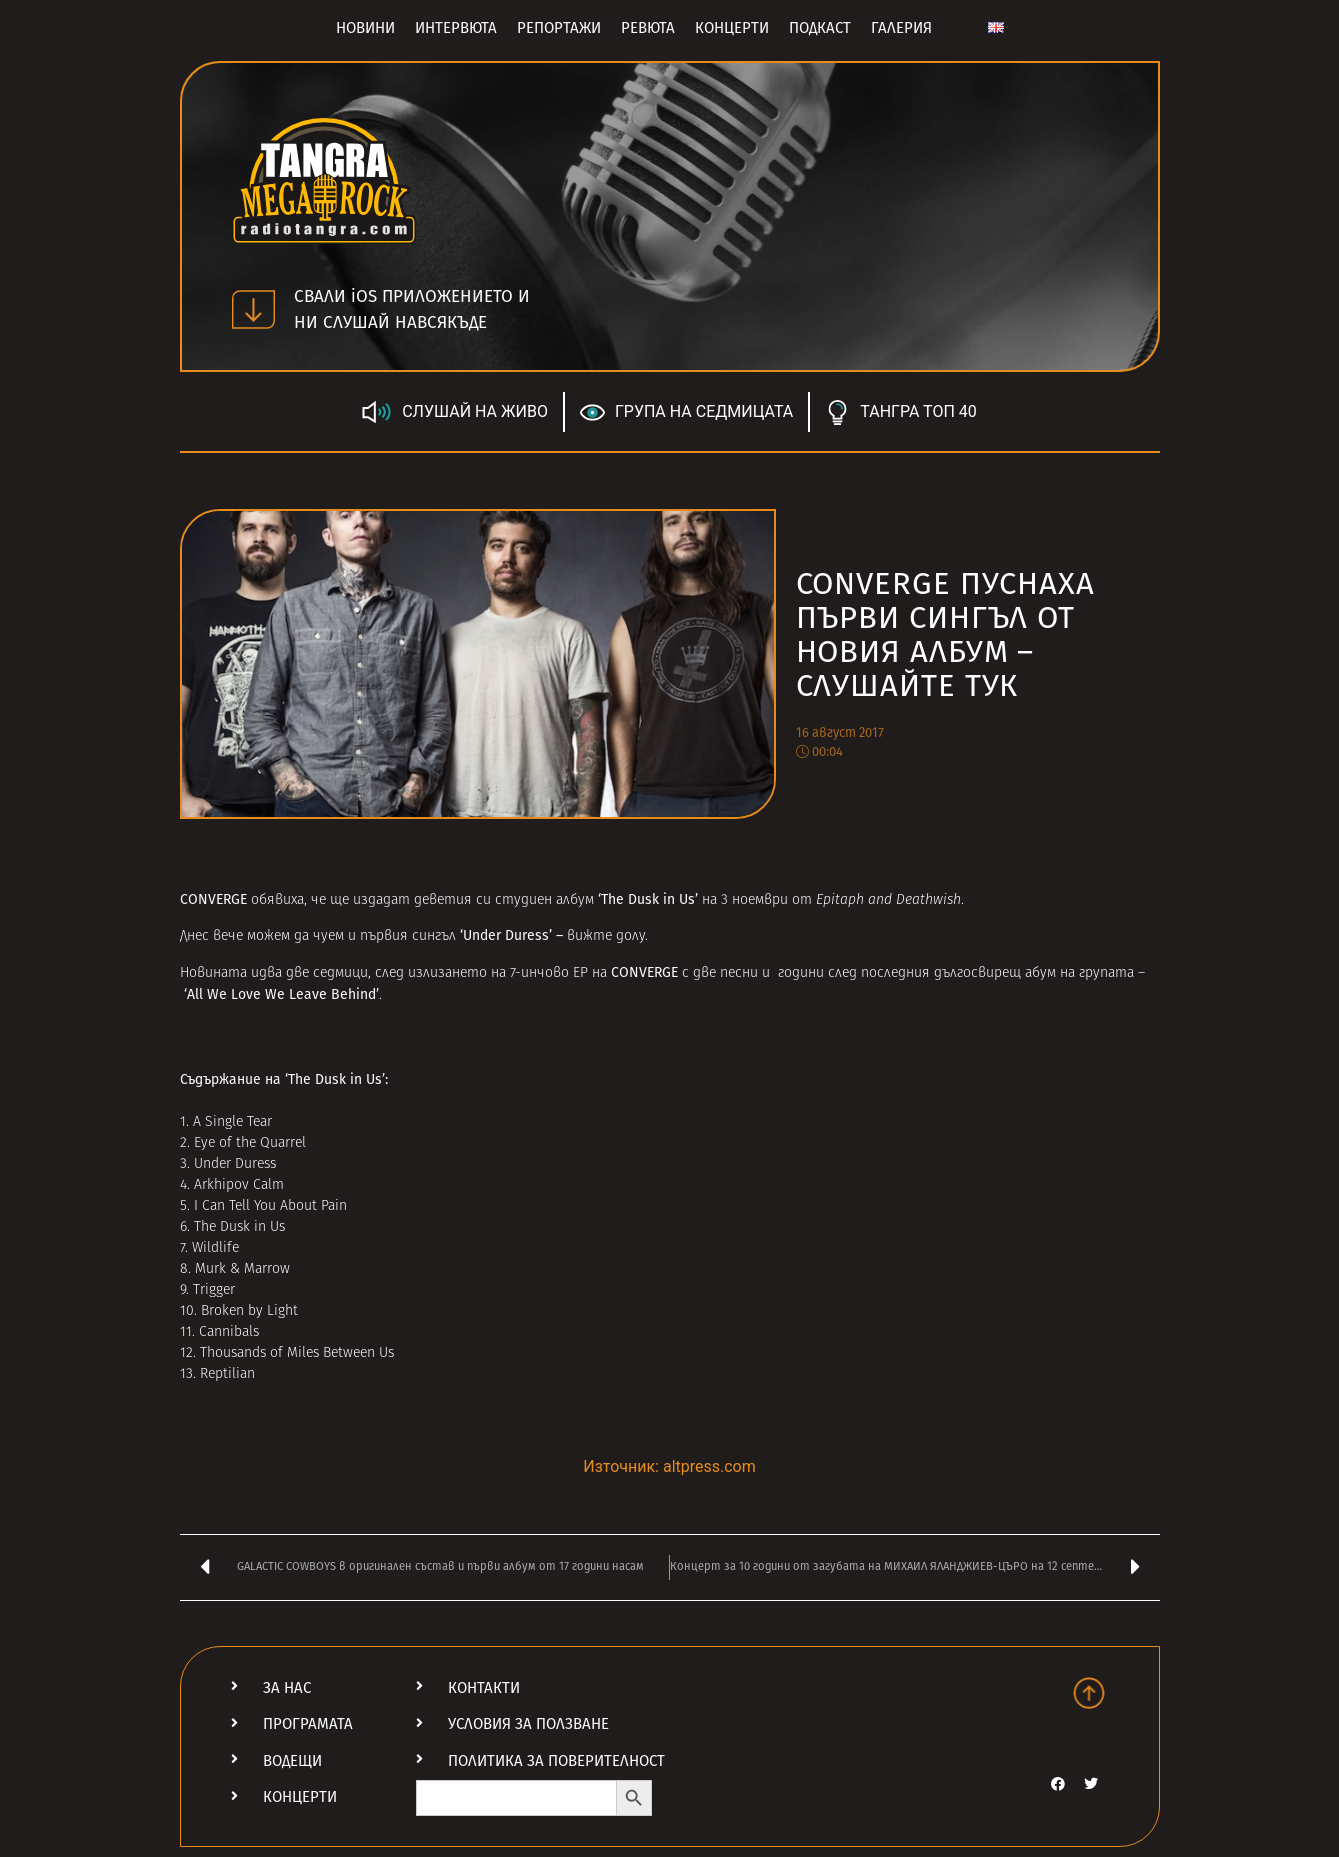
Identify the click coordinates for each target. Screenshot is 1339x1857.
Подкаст (820, 28)
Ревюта (648, 28)
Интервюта (456, 28)
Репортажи (559, 28)
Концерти (732, 28)
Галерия (901, 28)
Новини (365, 28)
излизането (447, 973)
